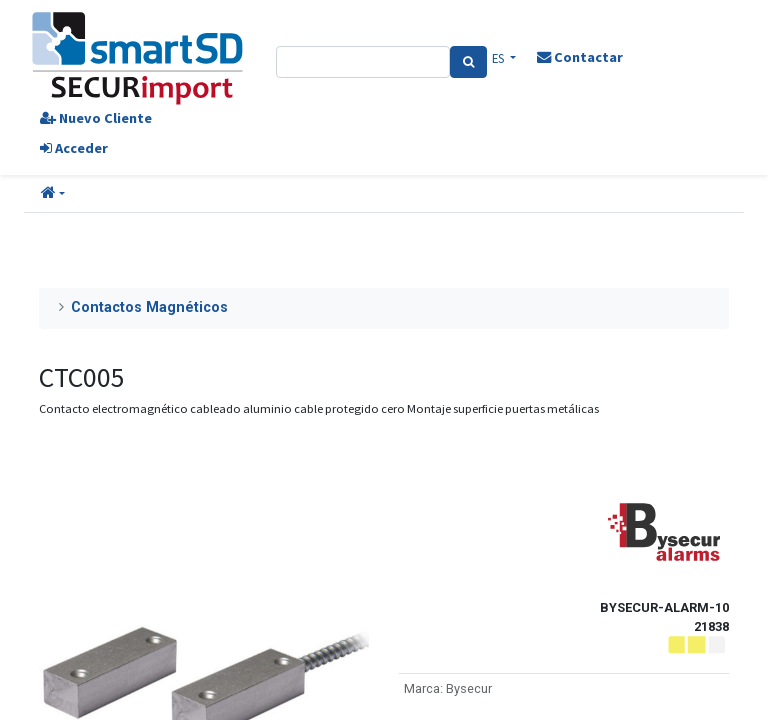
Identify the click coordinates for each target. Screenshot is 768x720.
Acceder (74, 148)
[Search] (468, 62)
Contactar (580, 57)
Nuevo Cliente (96, 118)
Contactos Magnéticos (149, 307)
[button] (53, 194)
